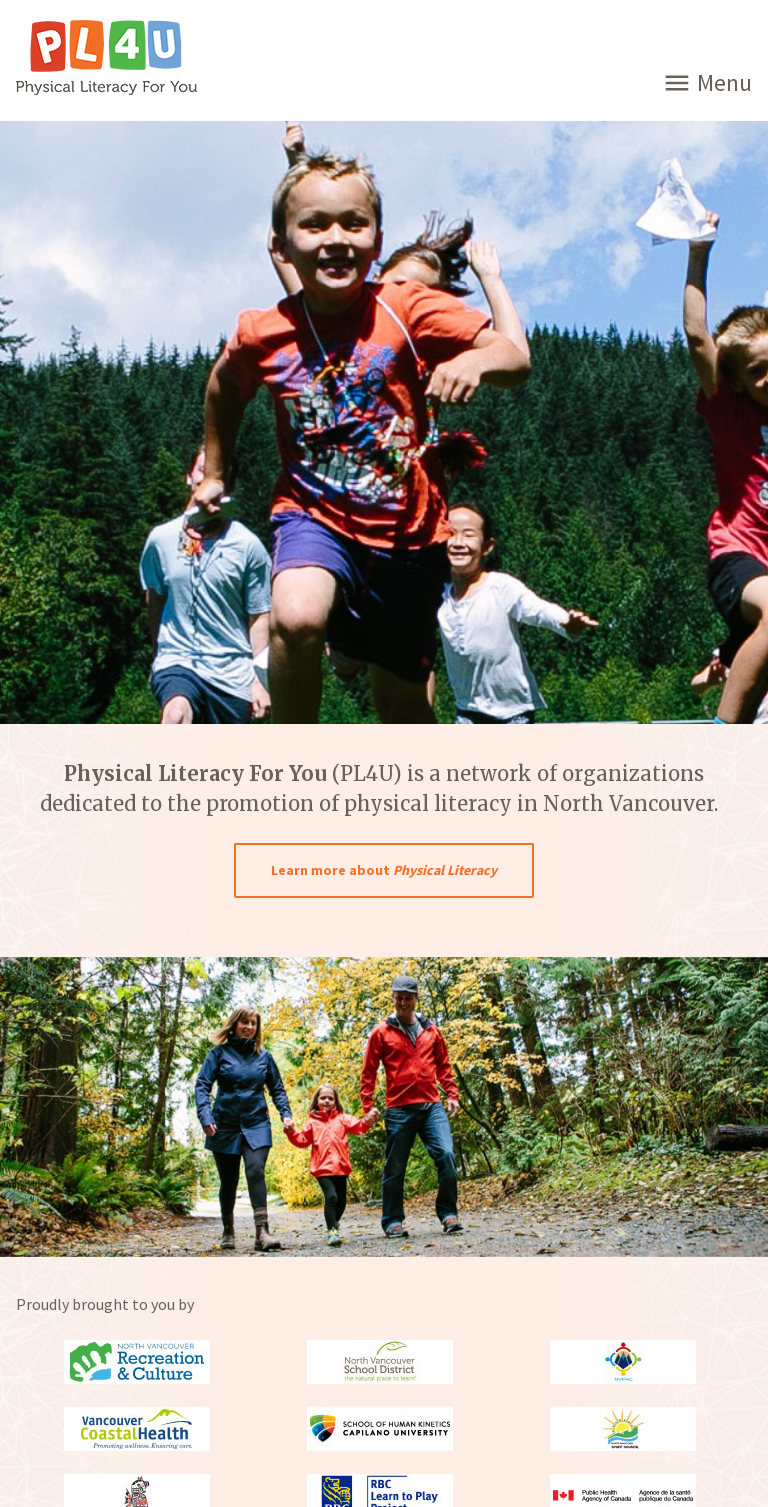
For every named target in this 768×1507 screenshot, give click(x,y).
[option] (384, 1107)
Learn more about (384, 870)
